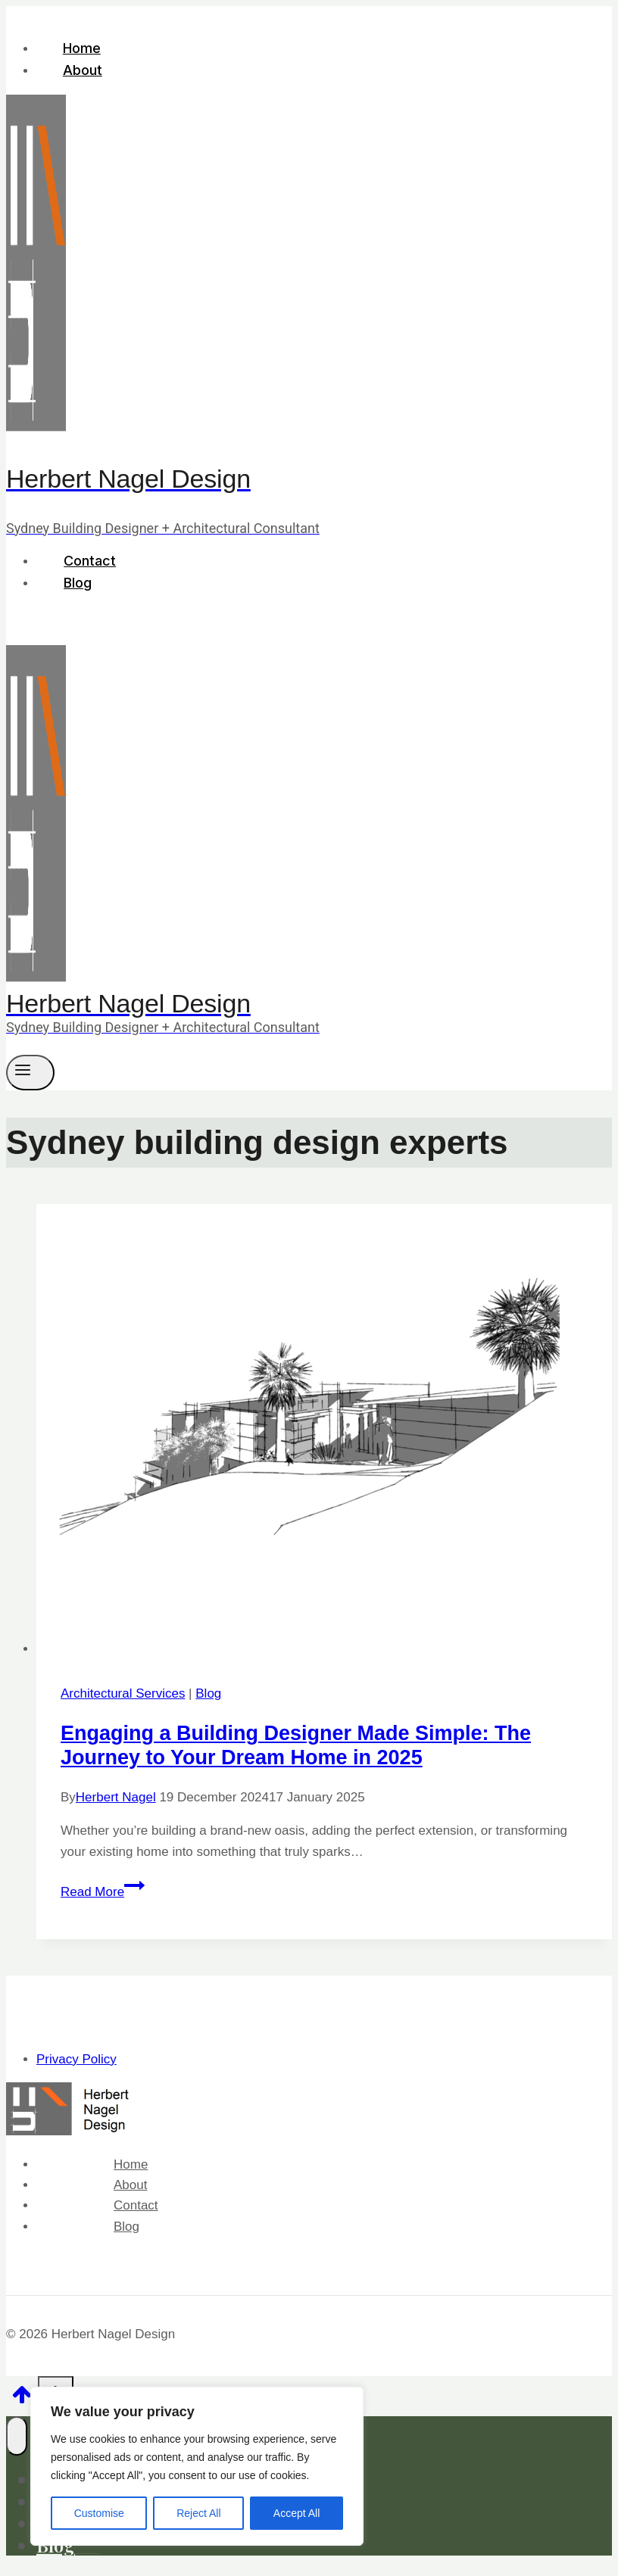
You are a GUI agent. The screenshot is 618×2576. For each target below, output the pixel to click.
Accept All (296, 2513)
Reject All (198, 2513)
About (82, 70)
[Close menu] (16, 2436)
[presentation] (324, 1431)
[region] (197, 2466)
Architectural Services (123, 1693)
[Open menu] (30, 1072)
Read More (103, 1892)
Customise (99, 2513)
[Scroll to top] (22, 2399)
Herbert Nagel (116, 1797)
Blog (78, 583)
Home (82, 48)
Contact (90, 561)
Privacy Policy (76, 2059)
